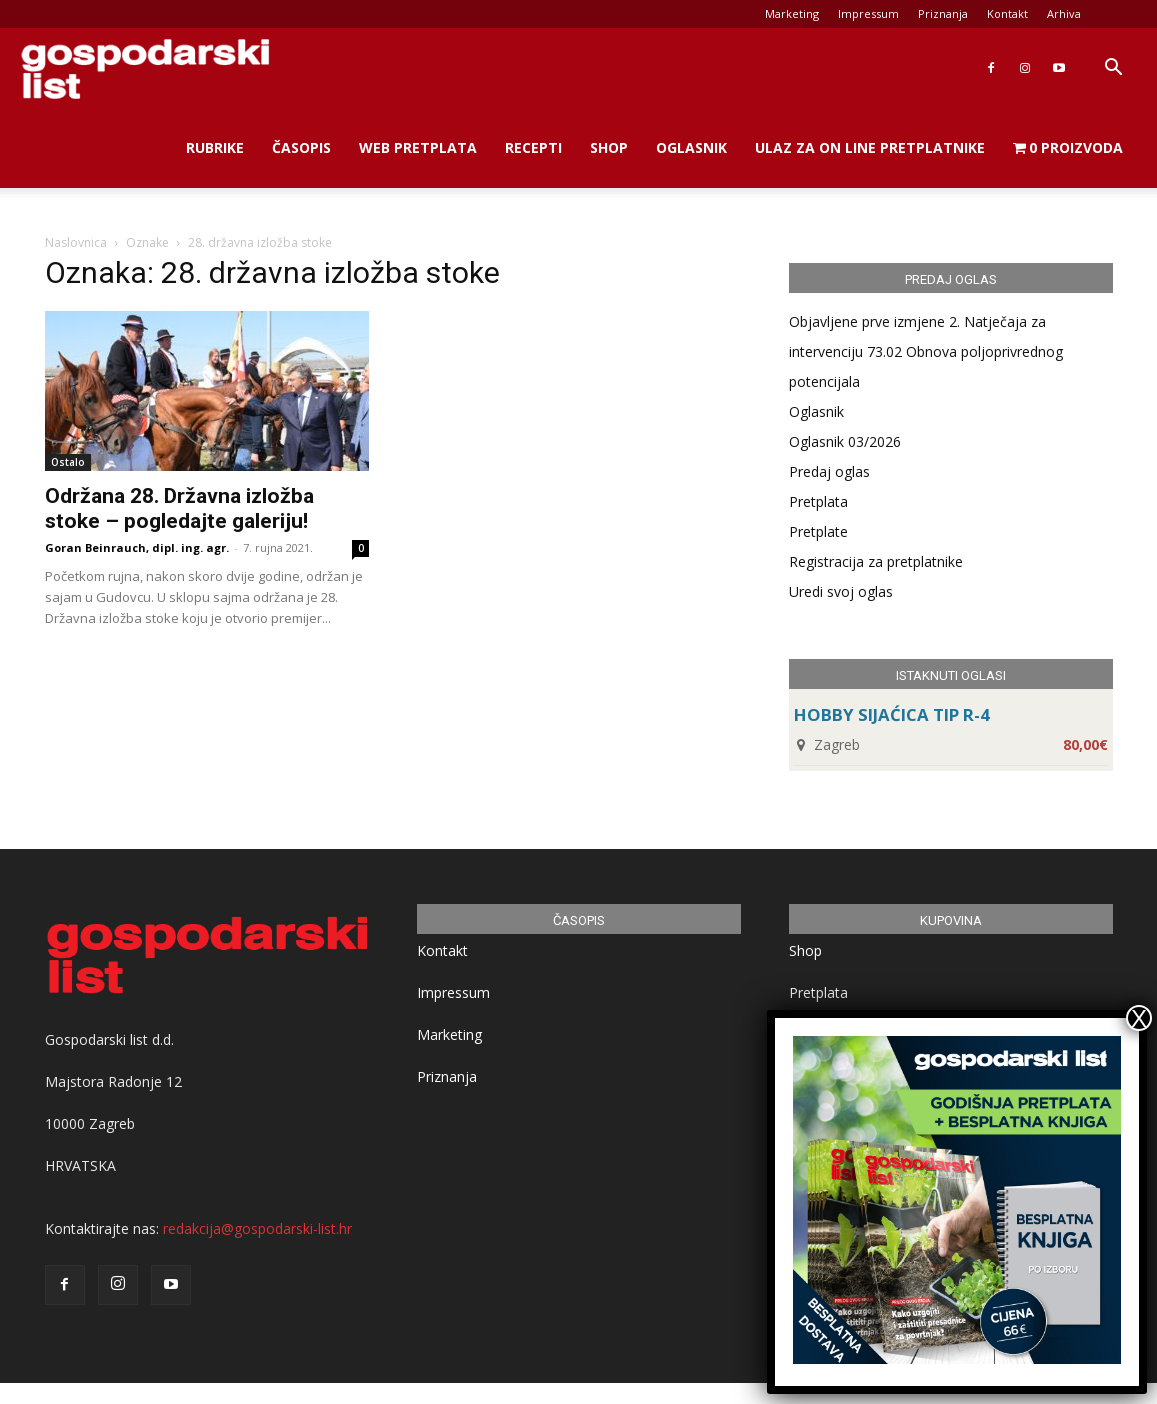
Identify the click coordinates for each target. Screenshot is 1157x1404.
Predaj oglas (829, 471)
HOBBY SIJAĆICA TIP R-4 (892, 714)
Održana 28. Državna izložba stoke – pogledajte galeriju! (179, 508)
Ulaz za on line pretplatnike (870, 147)
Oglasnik (691, 147)
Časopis (301, 147)
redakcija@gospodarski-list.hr (257, 1228)
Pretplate (818, 531)
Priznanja (943, 13)
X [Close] (1139, 1018)
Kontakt (1007, 13)
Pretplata (818, 501)
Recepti (533, 147)
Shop (609, 147)
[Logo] (145, 68)
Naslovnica (76, 242)
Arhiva (1064, 13)
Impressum (868, 13)
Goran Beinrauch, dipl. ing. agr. (137, 547)
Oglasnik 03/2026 (845, 441)
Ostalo (68, 462)
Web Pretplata (418, 147)
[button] (1113, 69)
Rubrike (215, 147)
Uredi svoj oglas (841, 591)
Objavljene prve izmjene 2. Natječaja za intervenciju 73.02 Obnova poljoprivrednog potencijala (926, 351)
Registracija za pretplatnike (876, 561)
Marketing (792, 13)
